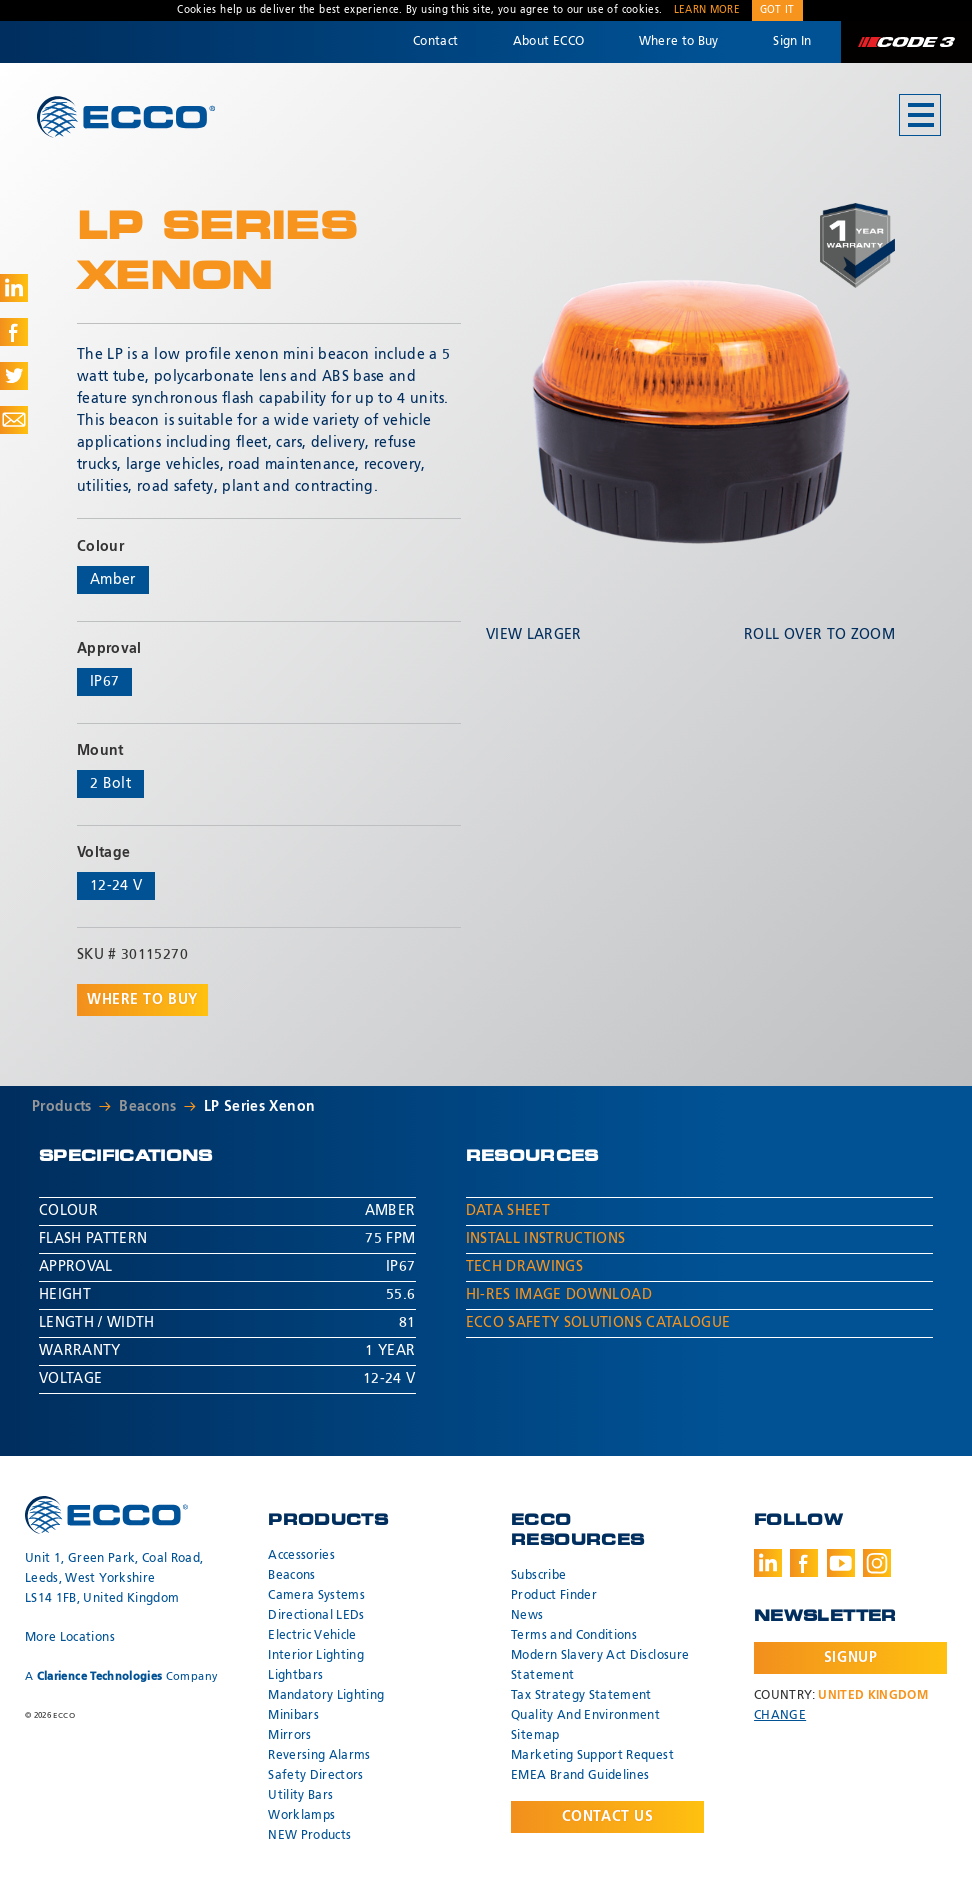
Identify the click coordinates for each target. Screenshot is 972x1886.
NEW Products (309, 1836)
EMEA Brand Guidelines (580, 1776)
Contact (435, 42)
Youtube (841, 1563)
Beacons (147, 1107)
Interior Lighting (316, 1656)
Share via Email (14, 420)
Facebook (804, 1563)
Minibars (293, 1716)
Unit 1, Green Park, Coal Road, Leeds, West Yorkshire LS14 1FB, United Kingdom (114, 1579)
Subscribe (538, 1576)
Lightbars (295, 1676)
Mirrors (289, 1736)
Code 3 (906, 42)
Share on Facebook (14, 332)
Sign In (792, 42)
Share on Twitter (14, 376)
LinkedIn (768, 1563)
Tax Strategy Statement (581, 1696)
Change (780, 1716)
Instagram (877, 1563)
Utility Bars (300, 1796)
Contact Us (608, 1817)
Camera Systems (316, 1596)
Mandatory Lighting (326, 1696)
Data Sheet (508, 1211)
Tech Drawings (525, 1267)
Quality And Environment (585, 1716)
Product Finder (554, 1596)
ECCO (126, 116)
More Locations (70, 1638)
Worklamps (301, 1816)
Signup (850, 1658)
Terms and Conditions (574, 1636)
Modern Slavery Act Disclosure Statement (600, 1666)
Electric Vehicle (312, 1636)
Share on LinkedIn (14, 288)
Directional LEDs (316, 1616)
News (527, 1616)
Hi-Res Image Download (559, 1295)
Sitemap (535, 1736)
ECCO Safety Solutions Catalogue (598, 1323)
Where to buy (142, 1000)
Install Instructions (546, 1239)
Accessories (301, 1556)
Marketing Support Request (592, 1756)
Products (62, 1107)
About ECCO (549, 42)
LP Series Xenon (259, 1107)
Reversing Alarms (319, 1756)
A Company (121, 1676)
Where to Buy (679, 42)
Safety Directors (316, 1776)
